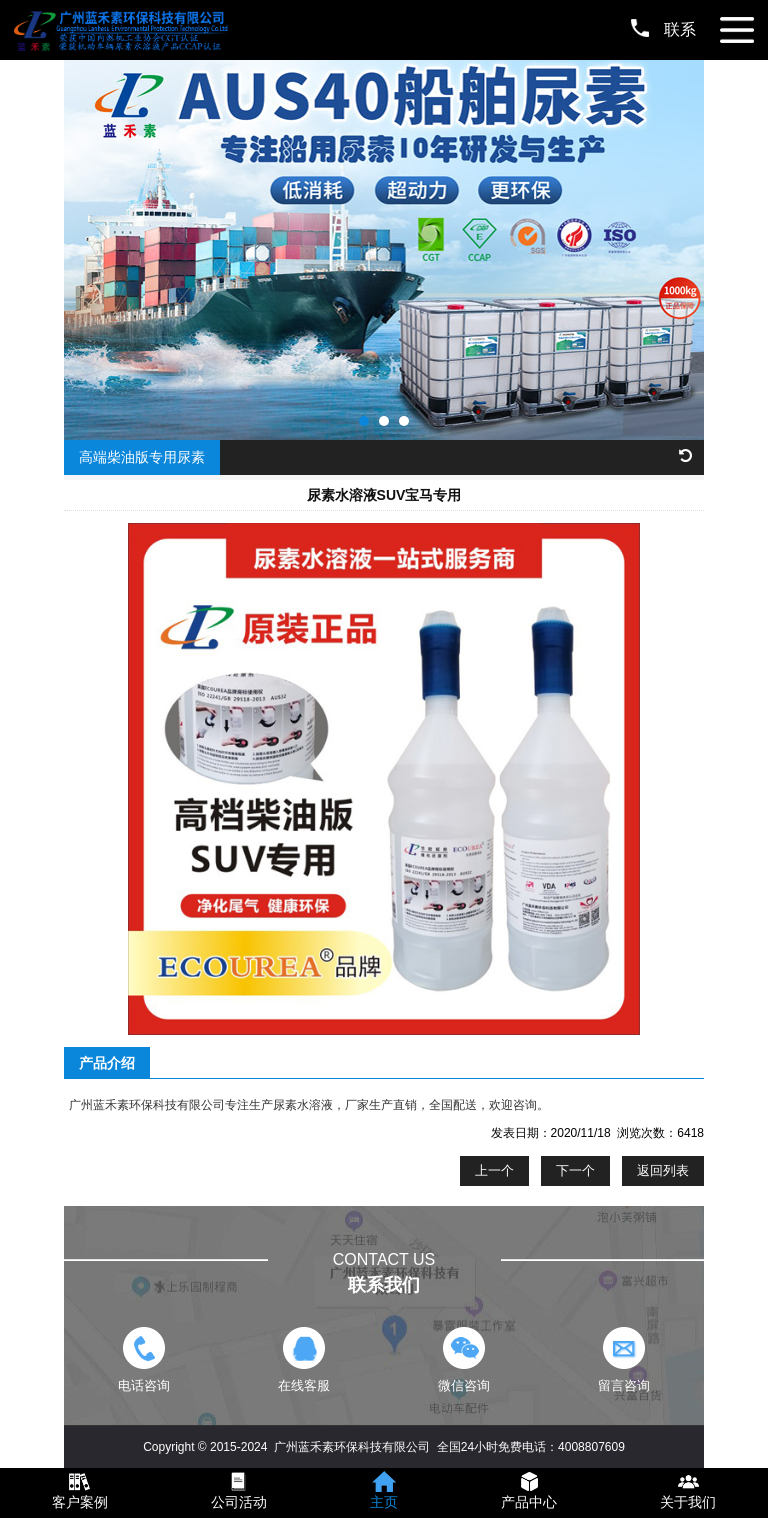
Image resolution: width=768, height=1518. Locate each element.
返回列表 (663, 1170)
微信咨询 (463, 1360)
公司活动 (239, 1502)
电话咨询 (143, 1360)
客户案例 (80, 1502)
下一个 (575, 1170)
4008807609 (591, 1447)
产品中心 (529, 1502)
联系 (663, 29)
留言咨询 (623, 1360)
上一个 (494, 1170)
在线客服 (303, 1360)
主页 (384, 1502)
